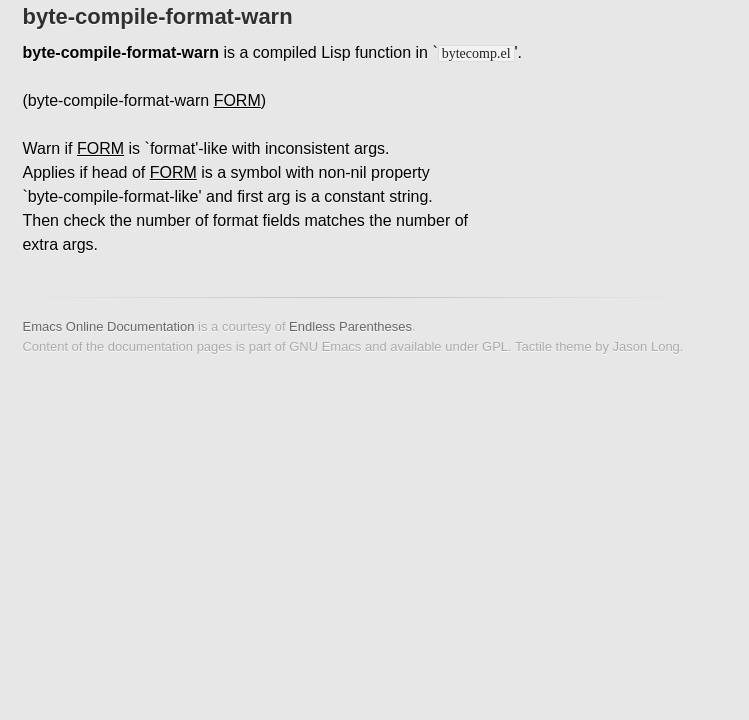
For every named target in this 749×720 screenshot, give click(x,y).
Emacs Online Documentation (108, 326)
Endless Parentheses (350, 326)
